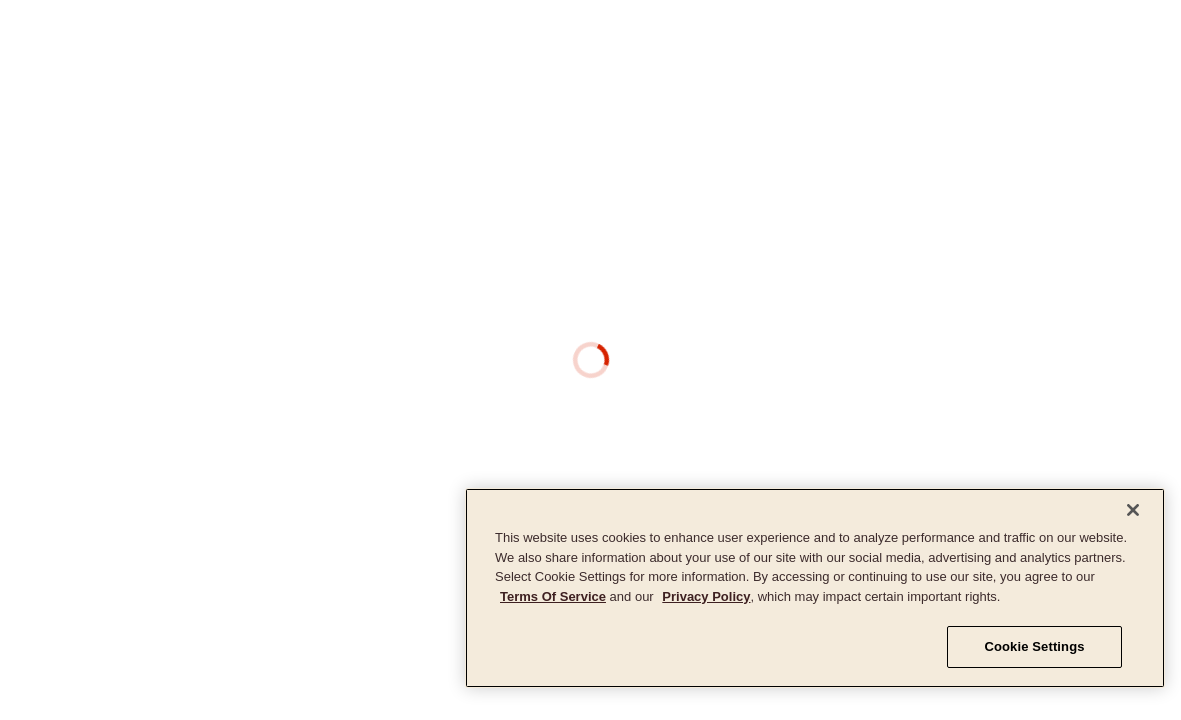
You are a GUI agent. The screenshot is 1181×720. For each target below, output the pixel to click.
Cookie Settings (1034, 646)
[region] (815, 588)
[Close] (1133, 510)
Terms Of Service (553, 596)
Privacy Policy (706, 596)
